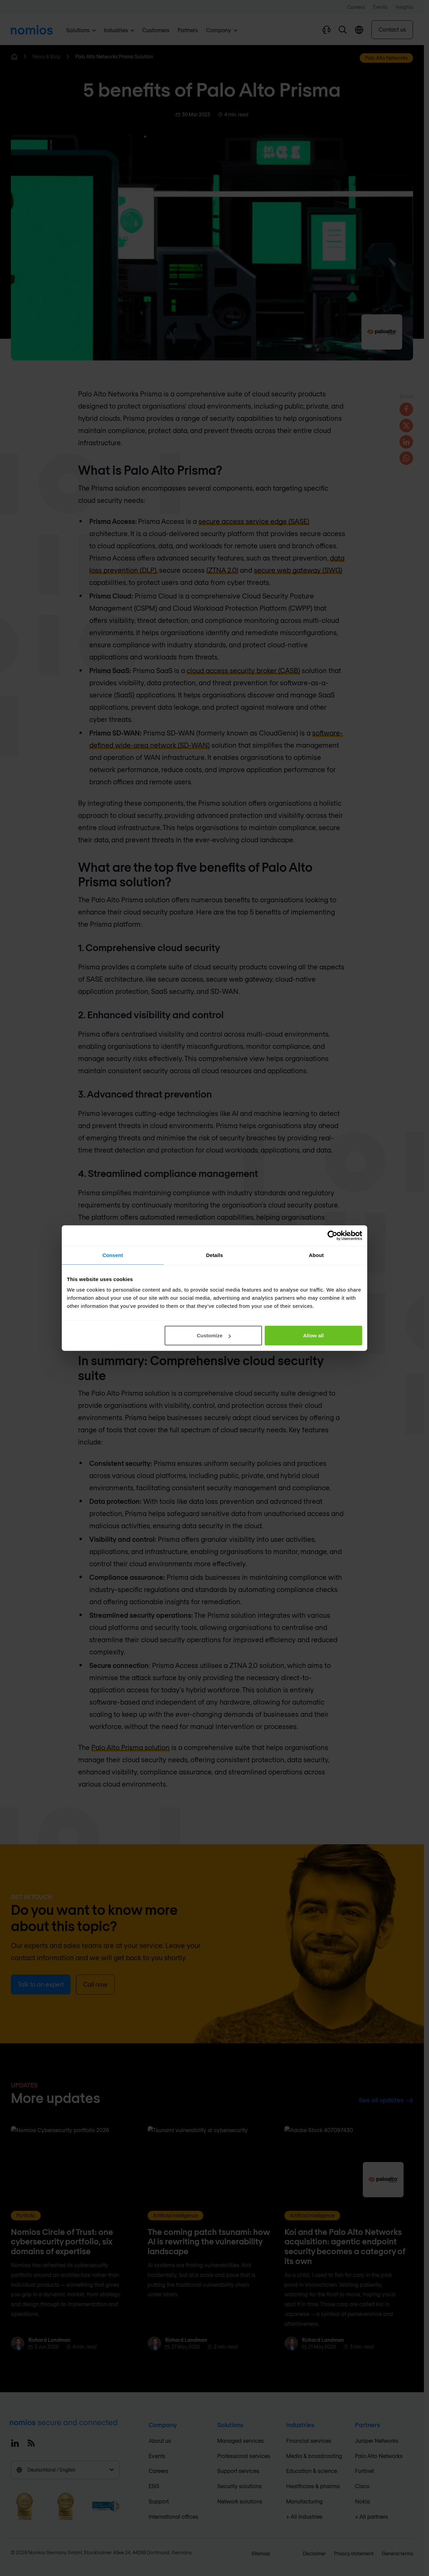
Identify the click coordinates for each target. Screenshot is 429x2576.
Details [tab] (214, 1255)
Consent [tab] (112, 1255)
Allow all (313, 1335)
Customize (214, 1335)
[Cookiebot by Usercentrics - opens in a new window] (332, 1235)
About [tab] (316, 1255)
